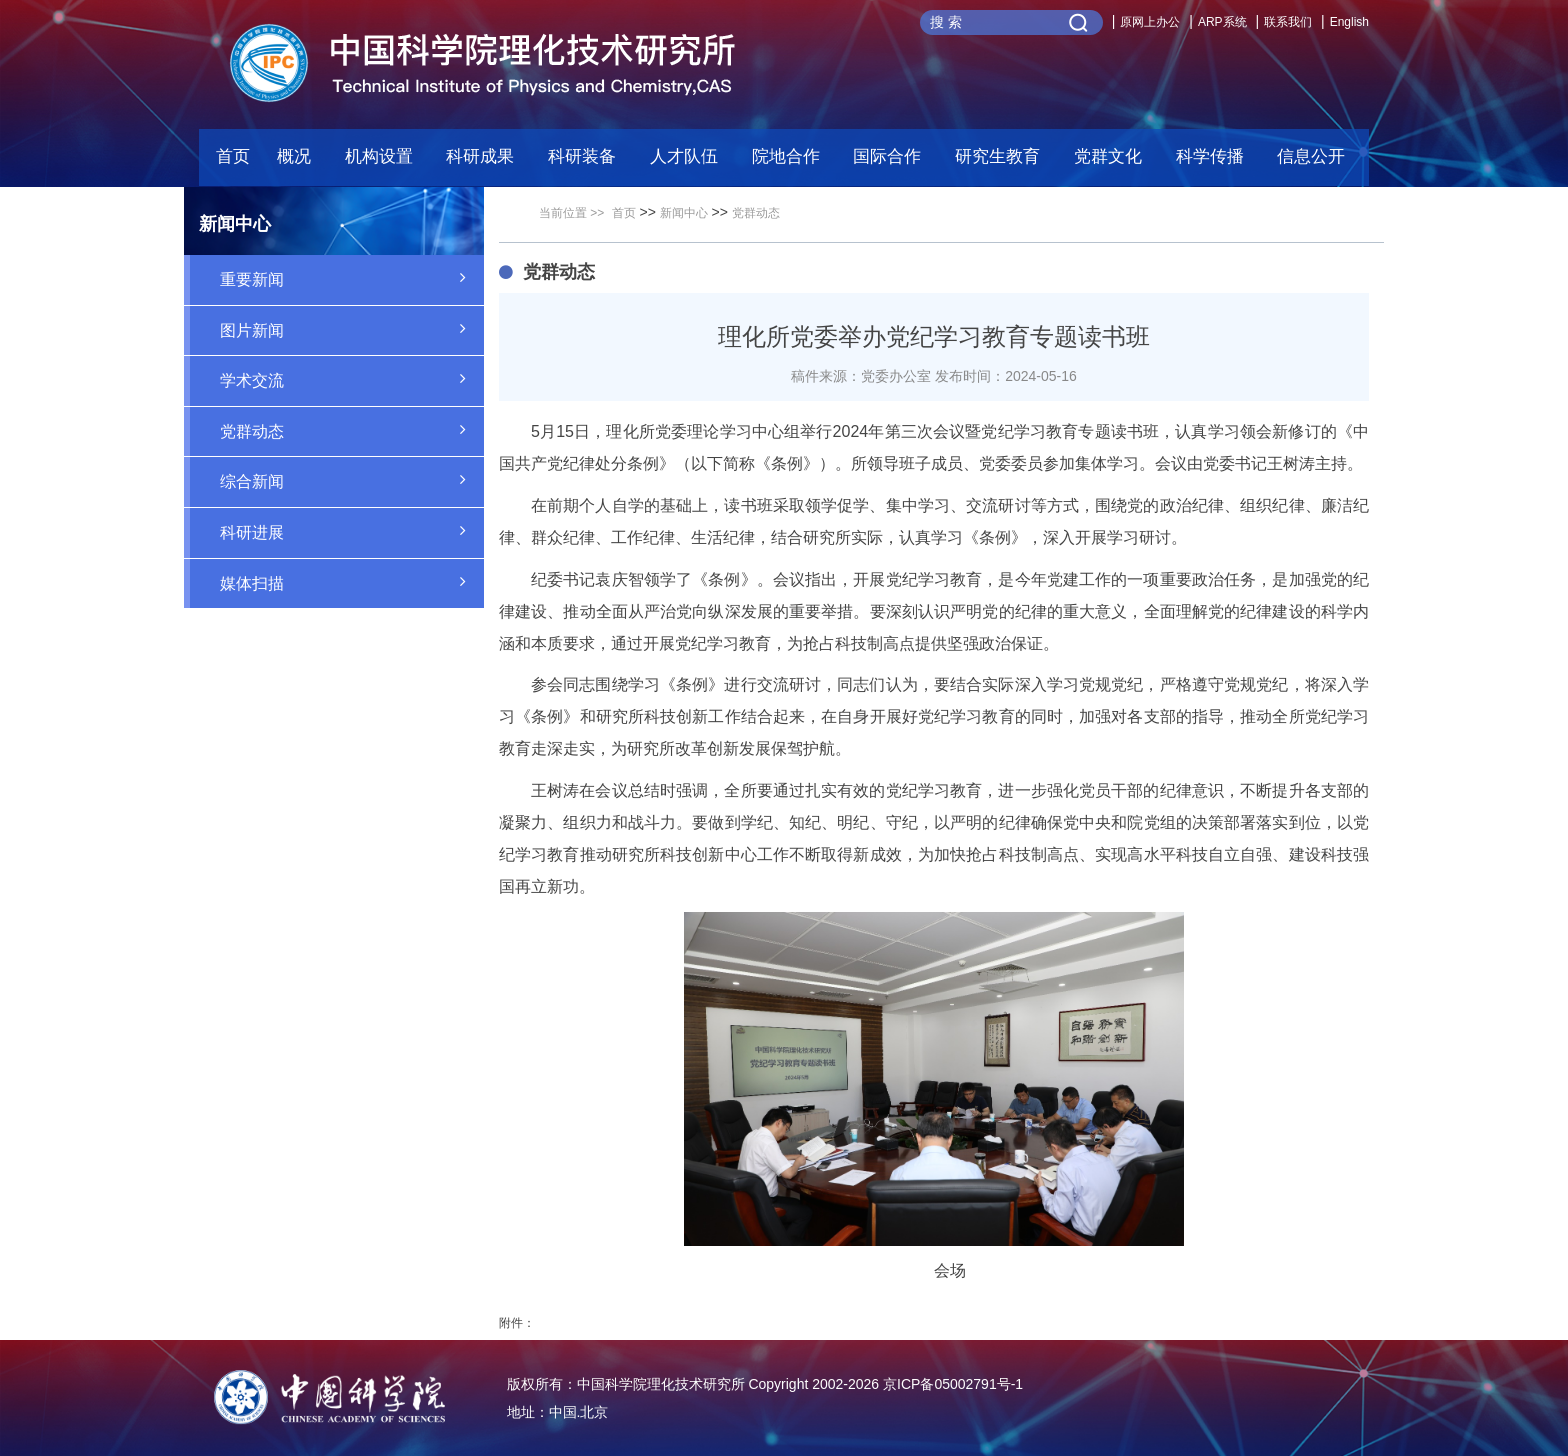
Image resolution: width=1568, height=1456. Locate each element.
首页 (233, 156)
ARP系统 (1222, 22)
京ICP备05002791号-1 (953, 1384)
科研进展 (352, 531)
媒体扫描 (352, 582)
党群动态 (352, 430)
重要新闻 (352, 278)
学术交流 (352, 379)
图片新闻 (352, 329)
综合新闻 (352, 480)
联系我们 (1288, 22)
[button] (589, 161)
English (1349, 22)
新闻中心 (684, 213)
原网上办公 (1150, 22)
